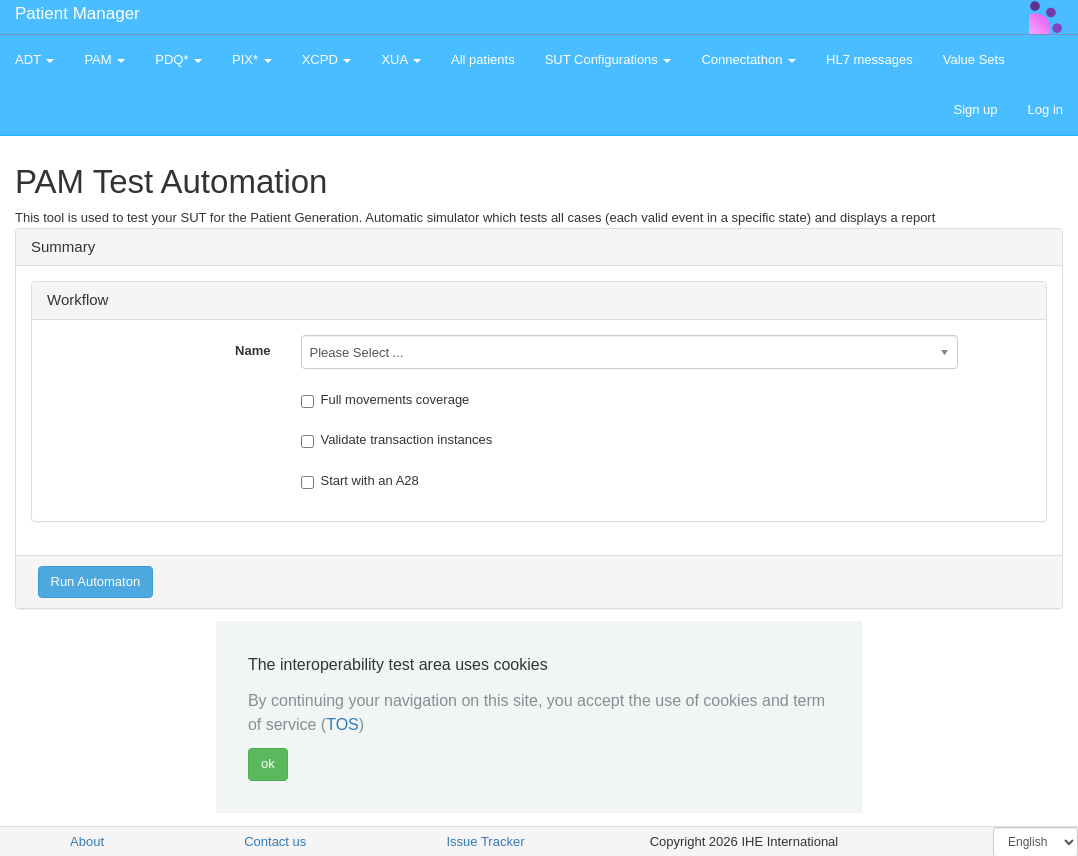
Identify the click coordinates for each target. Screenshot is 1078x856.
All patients (483, 59)
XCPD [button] (327, 59)
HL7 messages (869, 59)
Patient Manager (77, 13)
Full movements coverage (385, 400)
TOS (342, 724)
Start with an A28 (360, 481)
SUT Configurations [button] (608, 59)
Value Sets (974, 59)
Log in (1045, 109)
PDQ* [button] (178, 59)
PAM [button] (104, 59)
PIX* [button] (252, 59)
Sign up (975, 109)
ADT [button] (34, 59)
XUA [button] (401, 59)
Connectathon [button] (748, 59)
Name (252, 350)
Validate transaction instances (397, 440)
